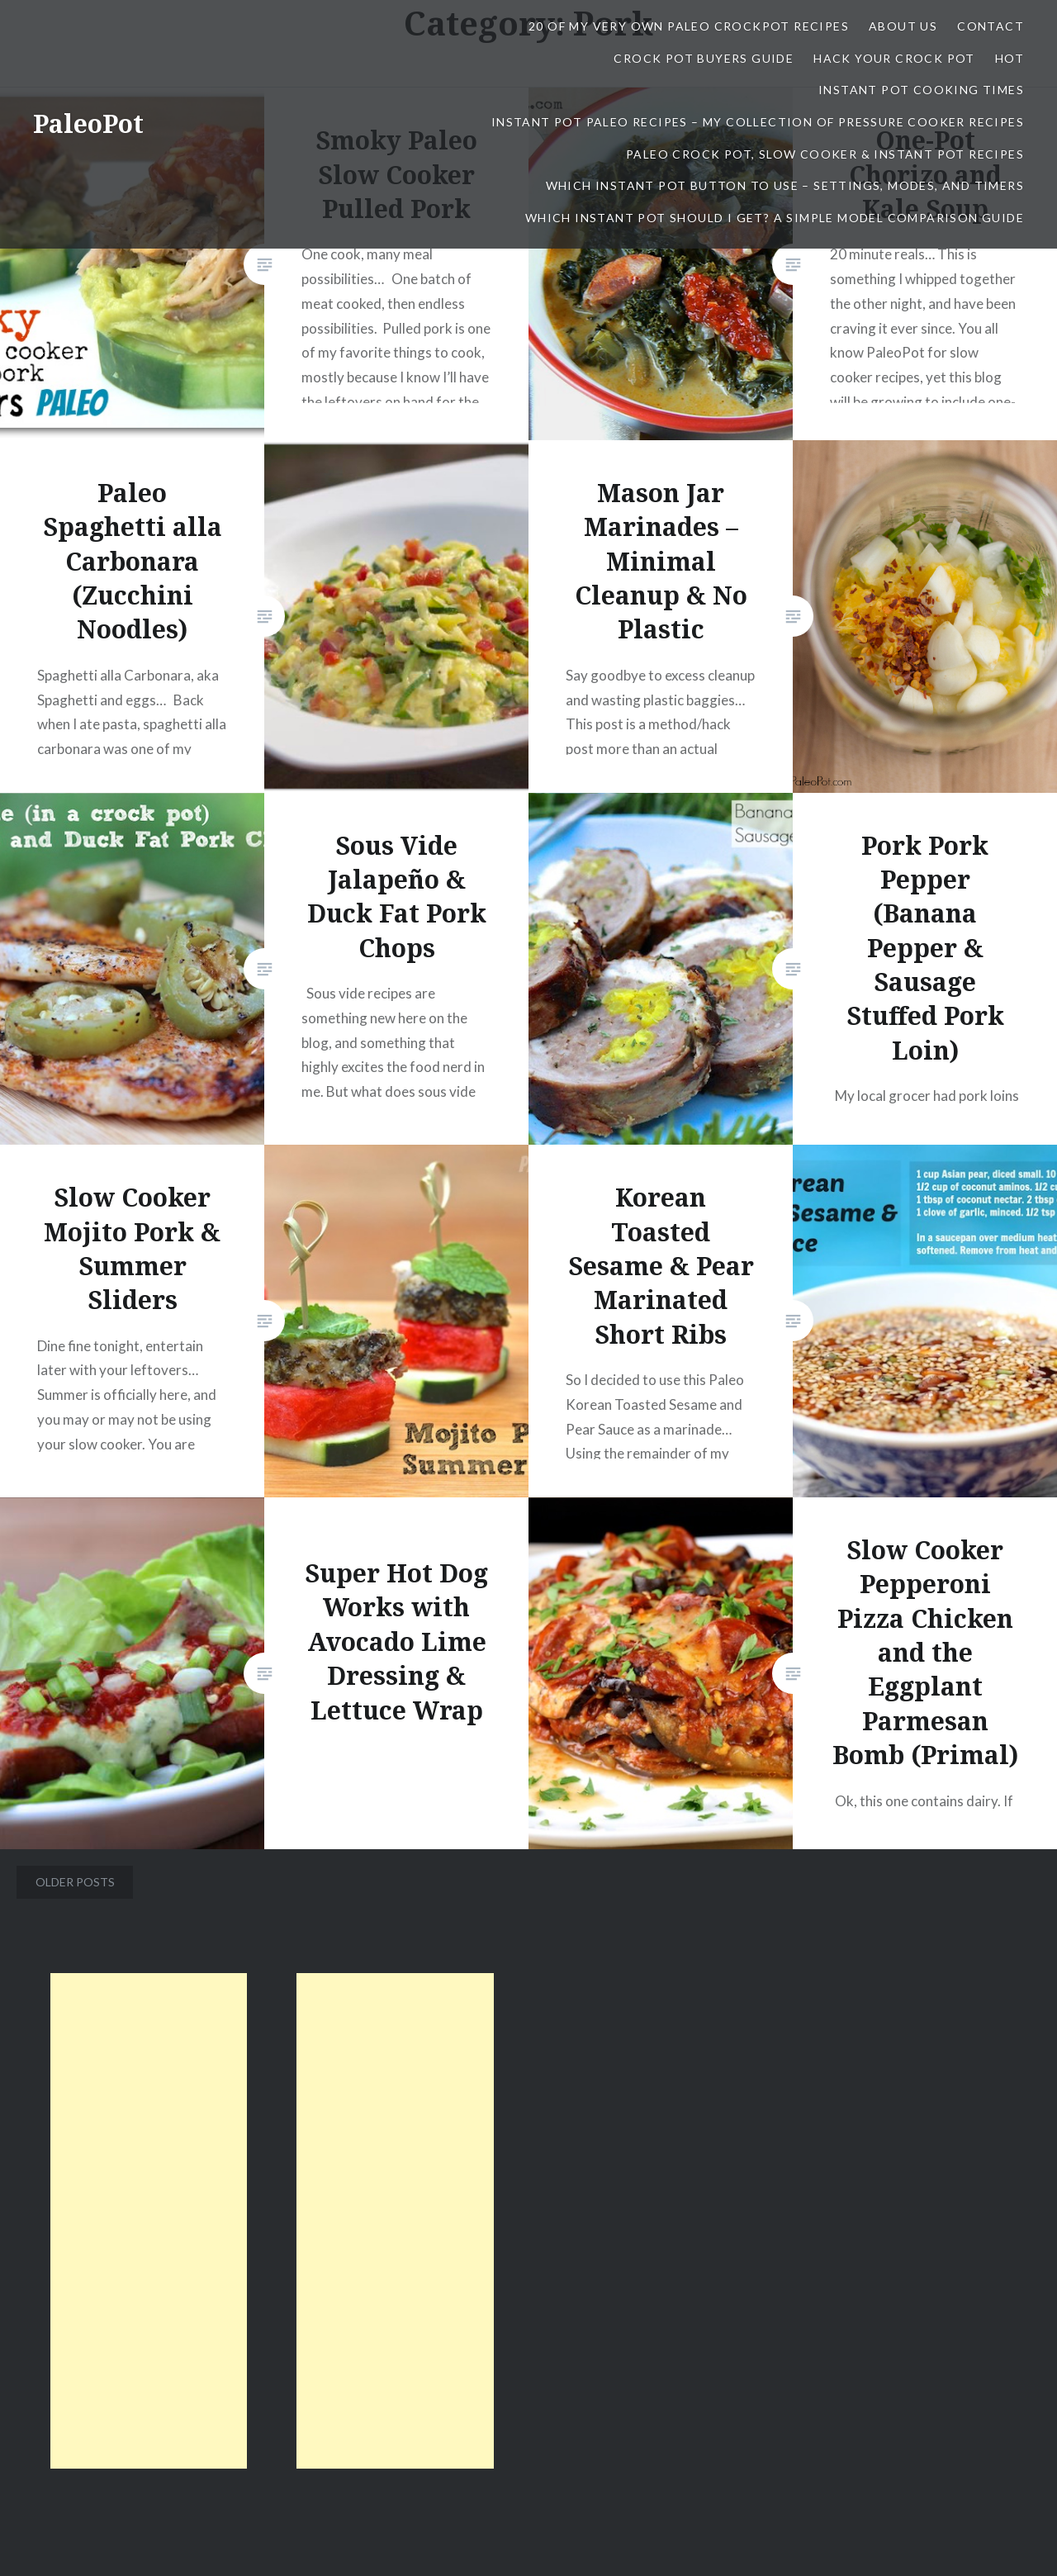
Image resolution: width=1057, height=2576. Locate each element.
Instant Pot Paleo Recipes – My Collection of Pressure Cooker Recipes (757, 122)
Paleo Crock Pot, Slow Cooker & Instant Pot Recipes (825, 154)
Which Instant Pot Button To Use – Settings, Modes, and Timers (785, 185)
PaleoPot (88, 123)
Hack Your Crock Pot (894, 58)
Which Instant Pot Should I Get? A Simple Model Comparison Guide (774, 218)
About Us (903, 26)
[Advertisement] (149, 2221)
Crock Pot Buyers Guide (704, 58)
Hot (1009, 58)
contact (990, 26)
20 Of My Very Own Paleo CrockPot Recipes (688, 26)
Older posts (75, 1882)
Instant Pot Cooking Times (921, 90)
